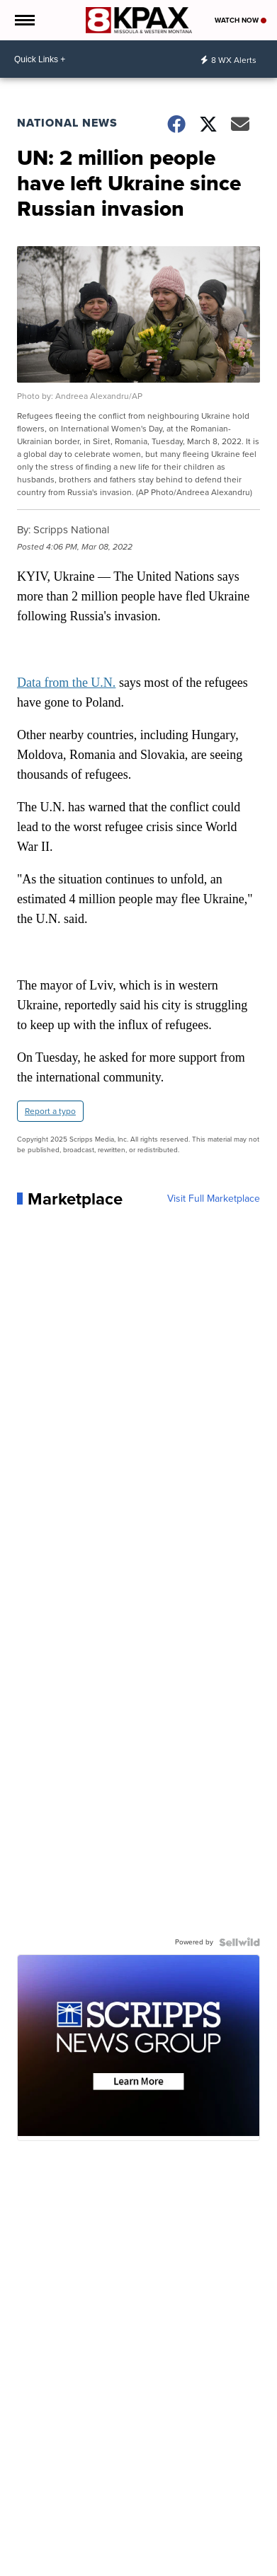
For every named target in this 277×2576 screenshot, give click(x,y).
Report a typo (50, 1111)
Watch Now (240, 20)
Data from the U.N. (66, 682)
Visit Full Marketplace (213, 1199)
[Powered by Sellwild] (239, 1942)
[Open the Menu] (24, 20)
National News (67, 123)
